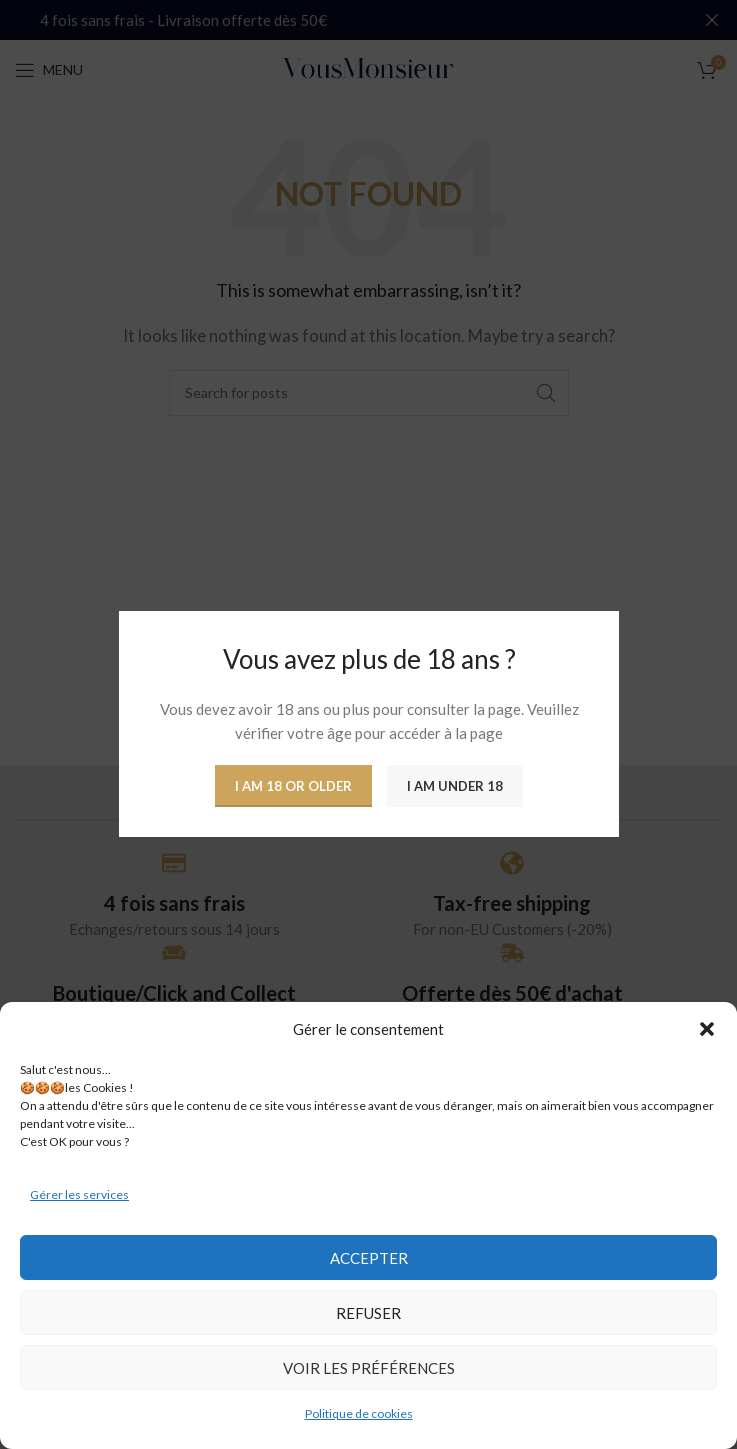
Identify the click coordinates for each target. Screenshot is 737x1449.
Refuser (368, 1313)
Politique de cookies (359, 1413)
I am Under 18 (455, 786)
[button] (707, 1029)
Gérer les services (79, 1194)
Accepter (369, 1258)
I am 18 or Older (293, 786)
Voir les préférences (369, 1368)
